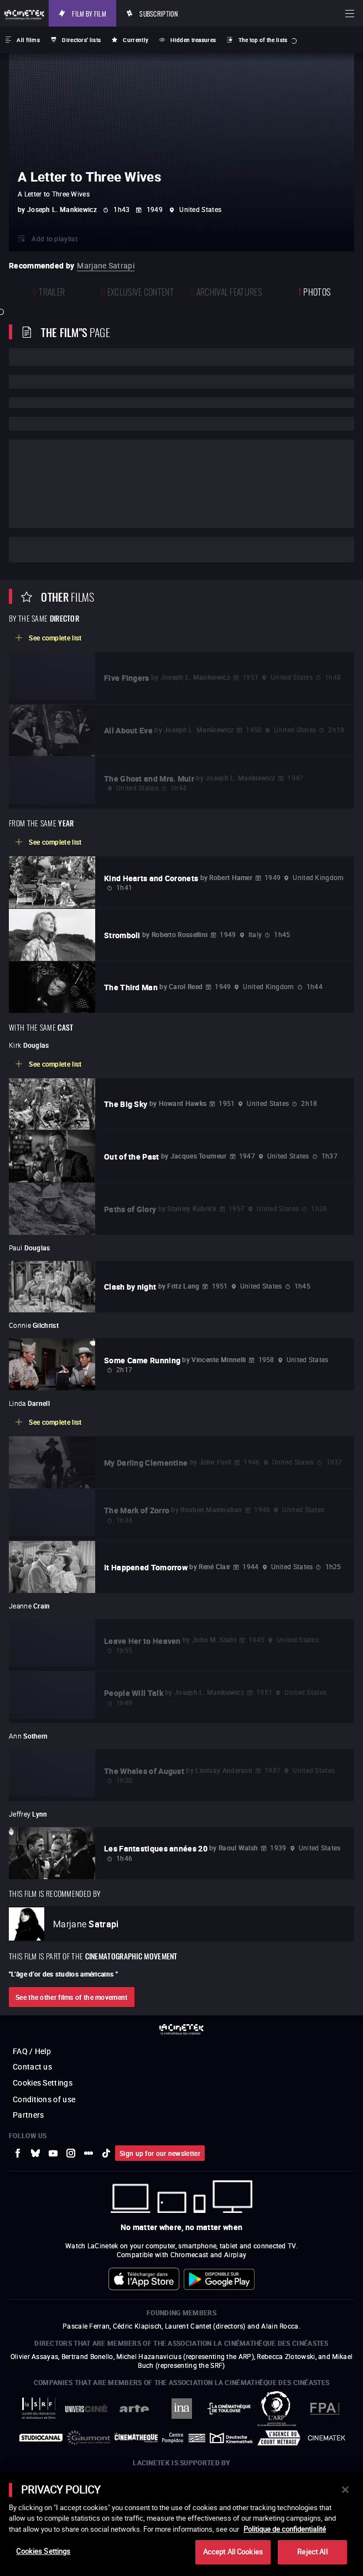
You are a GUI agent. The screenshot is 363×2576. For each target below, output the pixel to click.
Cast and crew (54, 549)
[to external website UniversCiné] (86, 2408)
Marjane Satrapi (105, 265)
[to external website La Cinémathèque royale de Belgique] (326, 2438)
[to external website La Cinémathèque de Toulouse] (229, 2408)
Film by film (89, 13)
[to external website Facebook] (18, 2153)
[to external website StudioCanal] (41, 2437)
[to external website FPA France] (324, 2409)
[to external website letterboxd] (88, 2153)
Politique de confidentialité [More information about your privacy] (284, 2529)
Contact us (32, 2066)
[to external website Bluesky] (35, 2153)
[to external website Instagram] (71, 2153)
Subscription (158, 13)
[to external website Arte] (133, 2408)
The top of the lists (263, 40)
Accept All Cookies (233, 2552)
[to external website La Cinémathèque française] (136, 2438)
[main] (181, 2524)
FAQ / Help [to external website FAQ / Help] (32, 2051)
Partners (28, 2114)
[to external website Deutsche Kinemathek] (231, 2438)
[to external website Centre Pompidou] (183, 2438)
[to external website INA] (181, 2408)
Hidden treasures (193, 40)
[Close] (345, 2489)
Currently (135, 40)
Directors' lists (81, 40)
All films (28, 40)
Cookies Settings (42, 2082)
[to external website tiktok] (106, 2153)
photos (314, 291)
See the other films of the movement (71, 1997)
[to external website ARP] (276, 2408)
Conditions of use (44, 2099)
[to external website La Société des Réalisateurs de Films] (38, 2408)
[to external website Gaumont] (88, 2437)
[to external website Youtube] (53, 2153)
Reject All (312, 2552)
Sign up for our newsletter (160, 2153)
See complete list (55, 637)
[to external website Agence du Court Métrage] (278, 2438)
